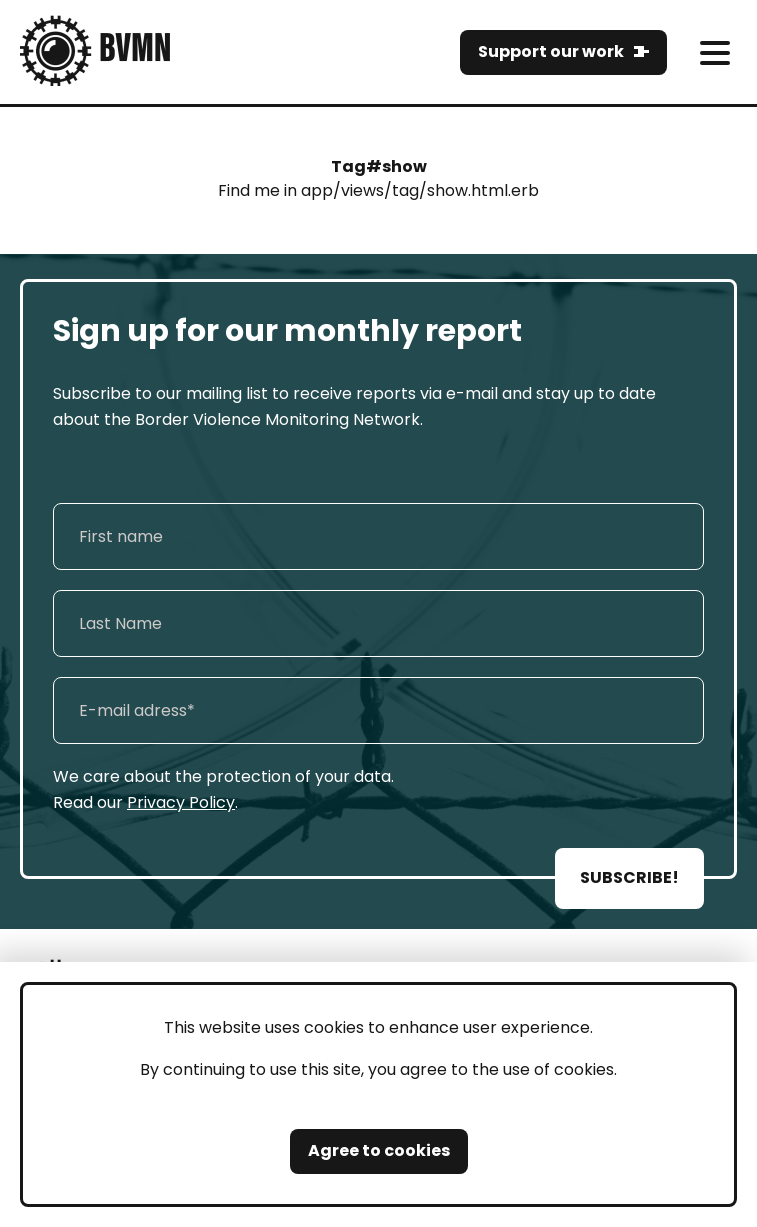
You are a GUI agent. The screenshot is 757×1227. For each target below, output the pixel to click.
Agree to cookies (379, 1150)
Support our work (551, 51)
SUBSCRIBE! (629, 877)
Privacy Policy (181, 802)
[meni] (714, 52)
